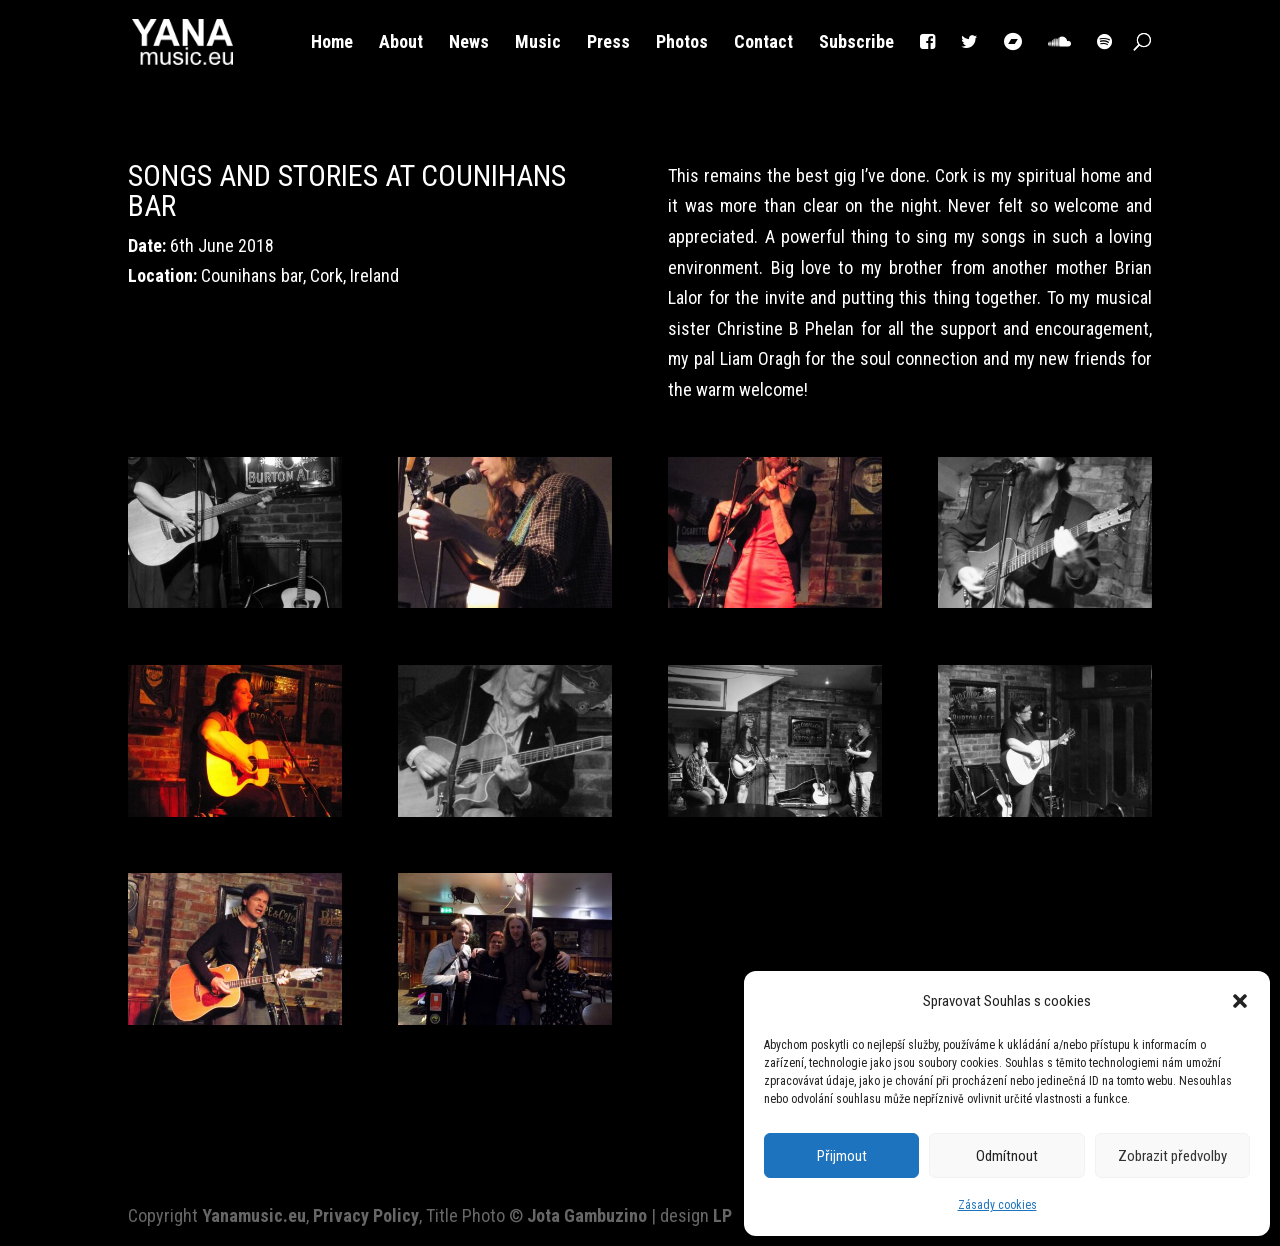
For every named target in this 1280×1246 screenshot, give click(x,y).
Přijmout (842, 1156)
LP (722, 1215)
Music (538, 43)
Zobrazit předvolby (1172, 1156)
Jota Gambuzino (587, 1215)
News (469, 43)
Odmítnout (1007, 1156)
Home (332, 43)
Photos (682, 43)
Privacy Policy (366, 1215)
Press (608, 43)
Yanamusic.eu (254, 1215)
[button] (1240, 1001)
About (401, 43)
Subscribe (856, 43)
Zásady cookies (997, 1205)
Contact (763, 43)
